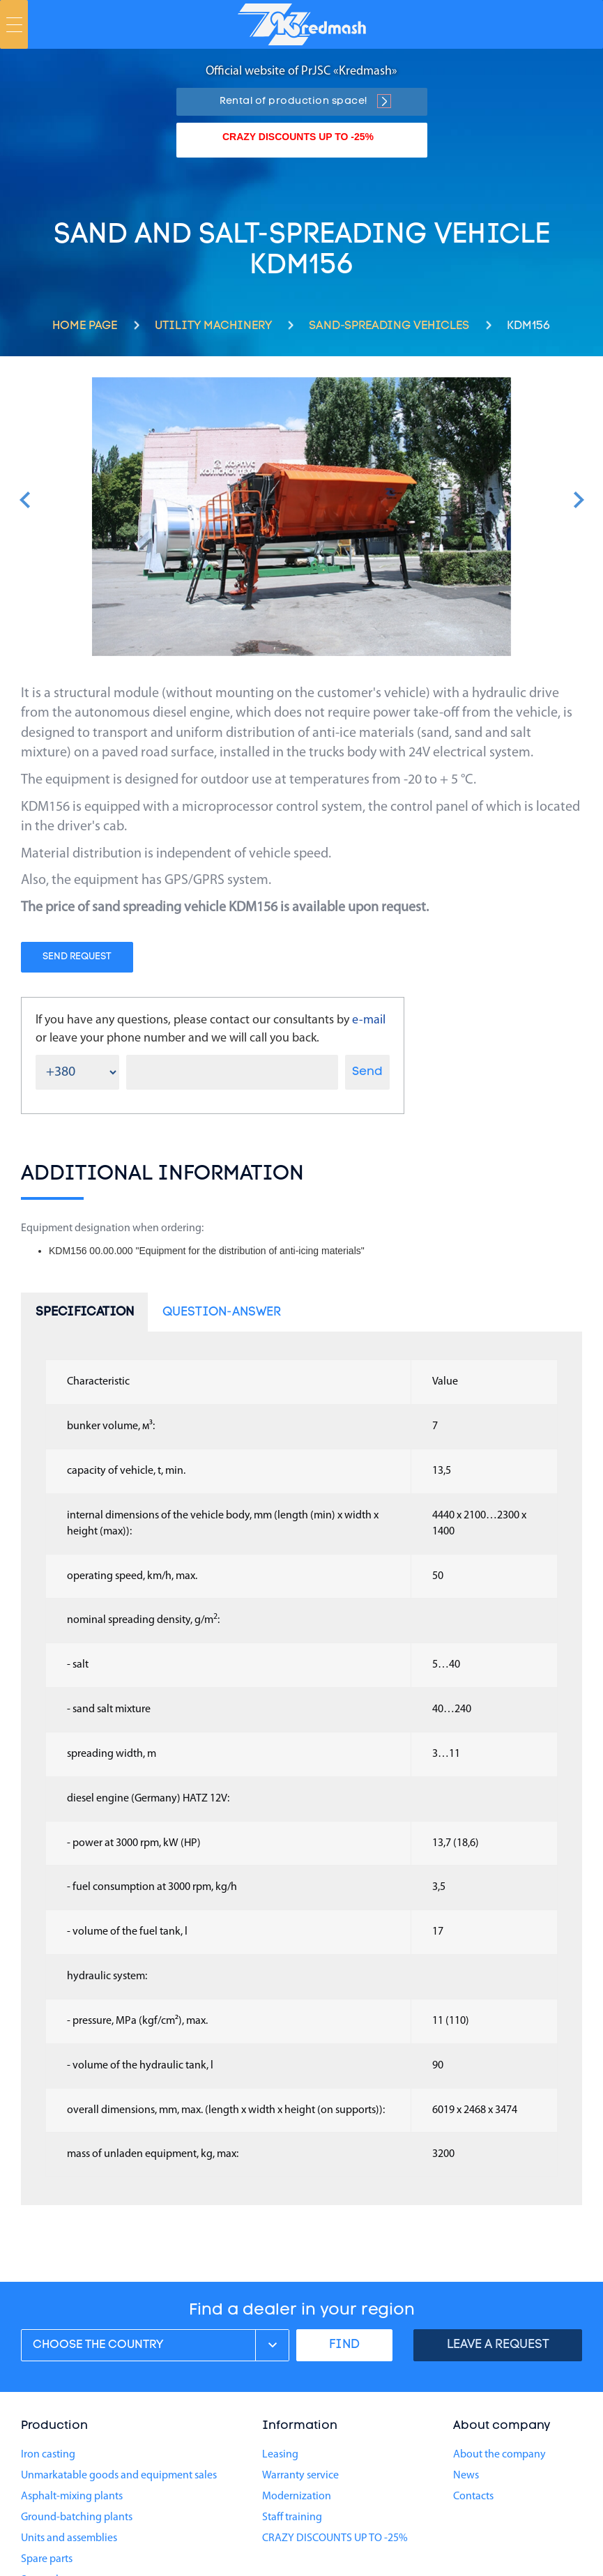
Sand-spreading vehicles (389, 326)
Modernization (296, 2496)
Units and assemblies (69, 2538)
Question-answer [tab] (221, 1312)
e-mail (369, 1020)
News (466, 2475)
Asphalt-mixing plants (72, 2496)
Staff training (292, 2517)
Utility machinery (213, 326)
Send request (77, 957)
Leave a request (498, 2345)
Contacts (473, 2496)
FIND (344, 2345)
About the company (499, 2454)
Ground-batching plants (76, 2517)
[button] (25, 499)
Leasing (280, 2454)
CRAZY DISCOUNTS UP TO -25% (298, 136)
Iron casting (48, 2454)
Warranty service (300, 2475)
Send (367, 1072)
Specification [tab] (85, 1312)
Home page (84, 326)
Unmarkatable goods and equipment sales (119, 2475)
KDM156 (529, 326)
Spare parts (46, 2559)
